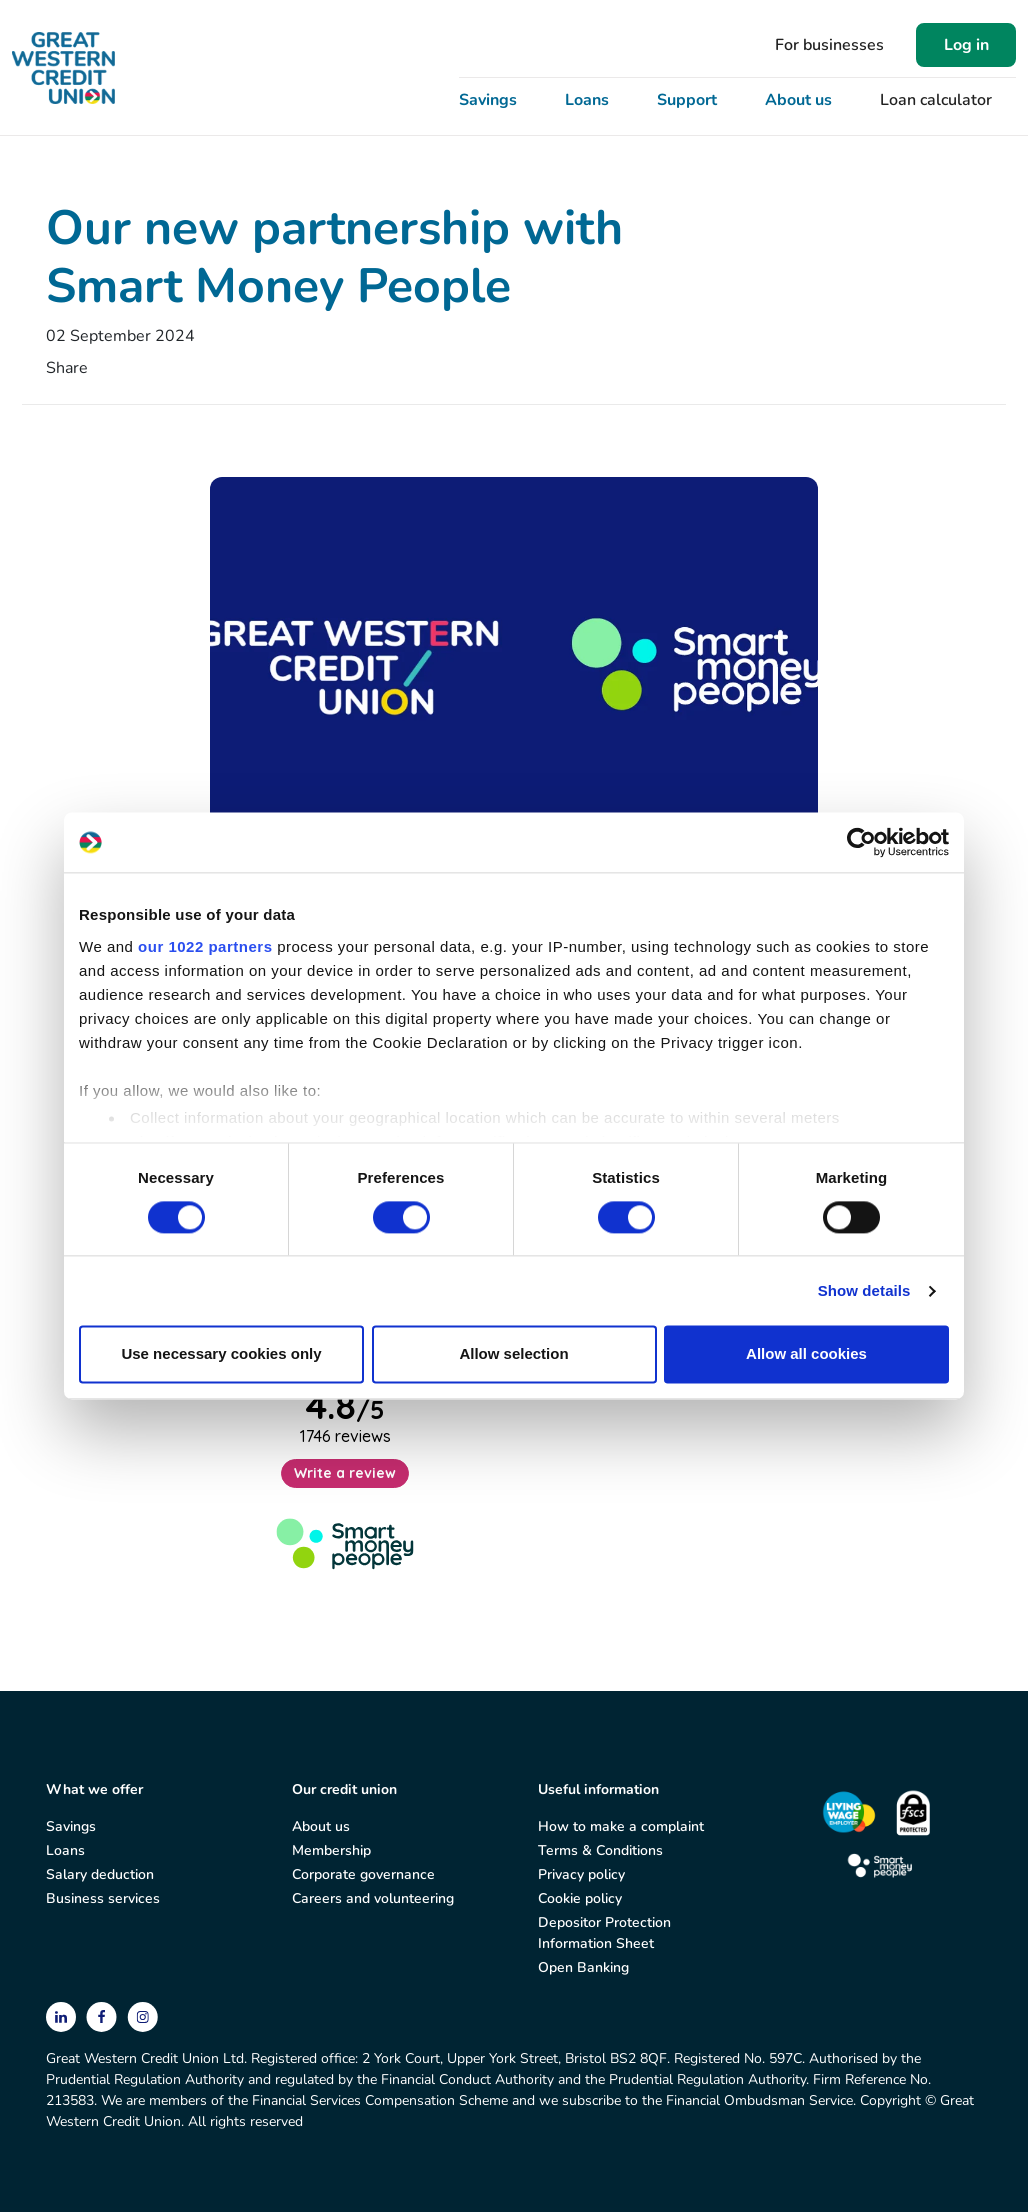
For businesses (829, 45)
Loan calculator (936, 100)
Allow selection (513, 1354)
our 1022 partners (205, 946)
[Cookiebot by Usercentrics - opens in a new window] (861, 842)
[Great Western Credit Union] (63, 68)
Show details (864, 1290)
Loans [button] (587, 100)
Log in (966, 45)
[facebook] (103, 2015)
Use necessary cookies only (221, 1354)
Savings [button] (488, 100)
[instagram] (142, 2015)
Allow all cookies (806, 1354)
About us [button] (798, 100)
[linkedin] (63, 2015)
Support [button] (687, 100)
